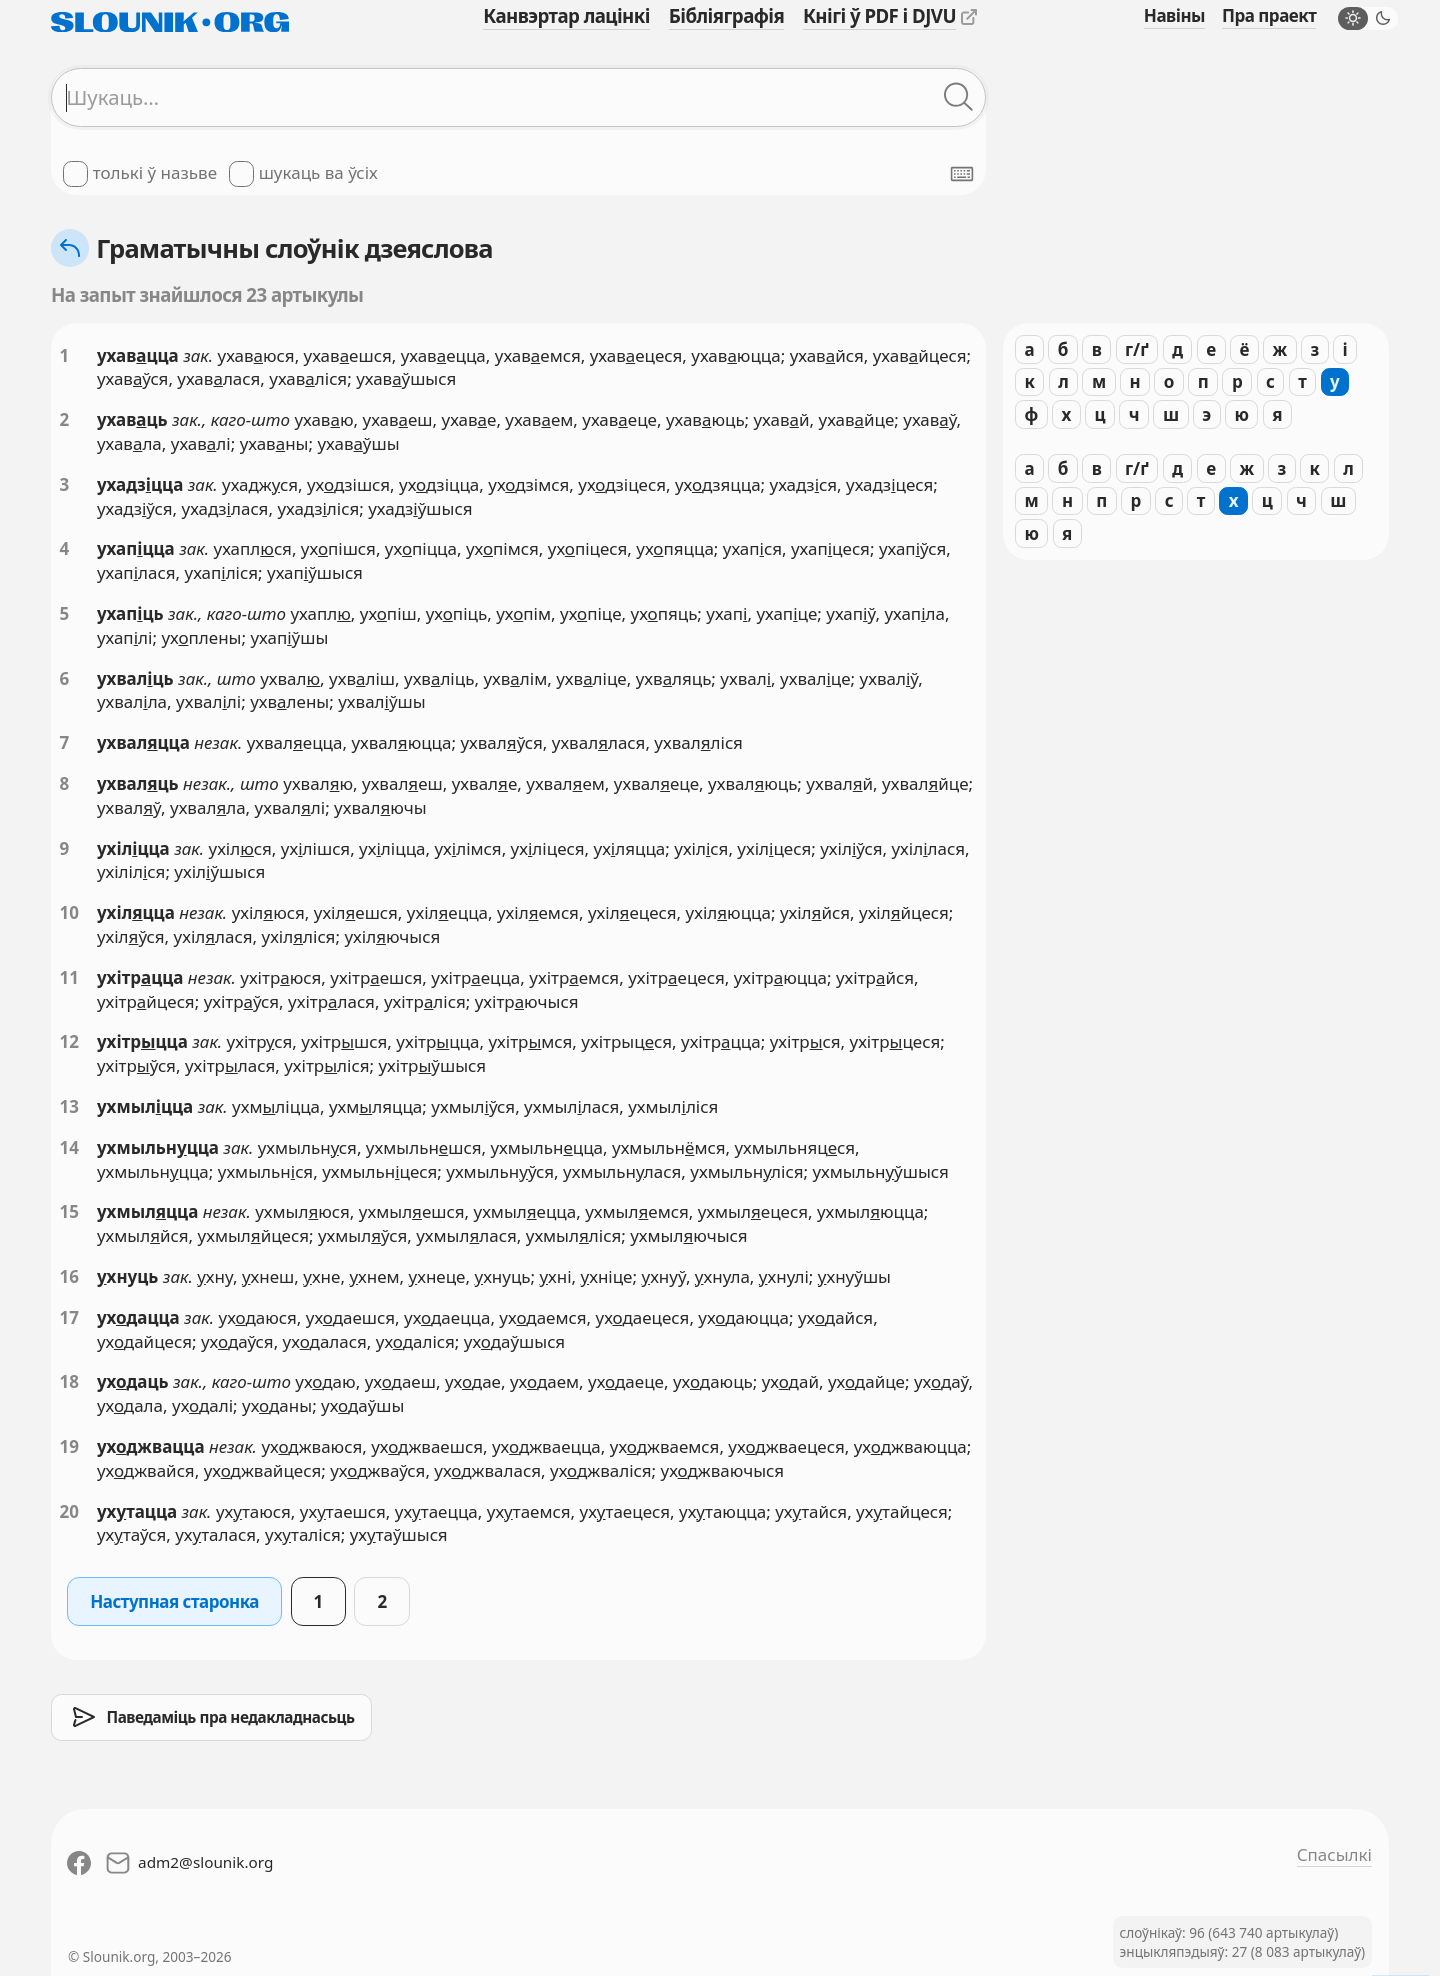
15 (69, 1211)
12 (69, 1041)
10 (69, 912)
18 (69, 1381)
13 (69, 1106)
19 (69, 1446)
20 (69, 1511)
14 (69, 1147)
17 (69, 1317)
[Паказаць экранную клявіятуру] (962, 174)
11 (69, 977)
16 (69, 1276)
